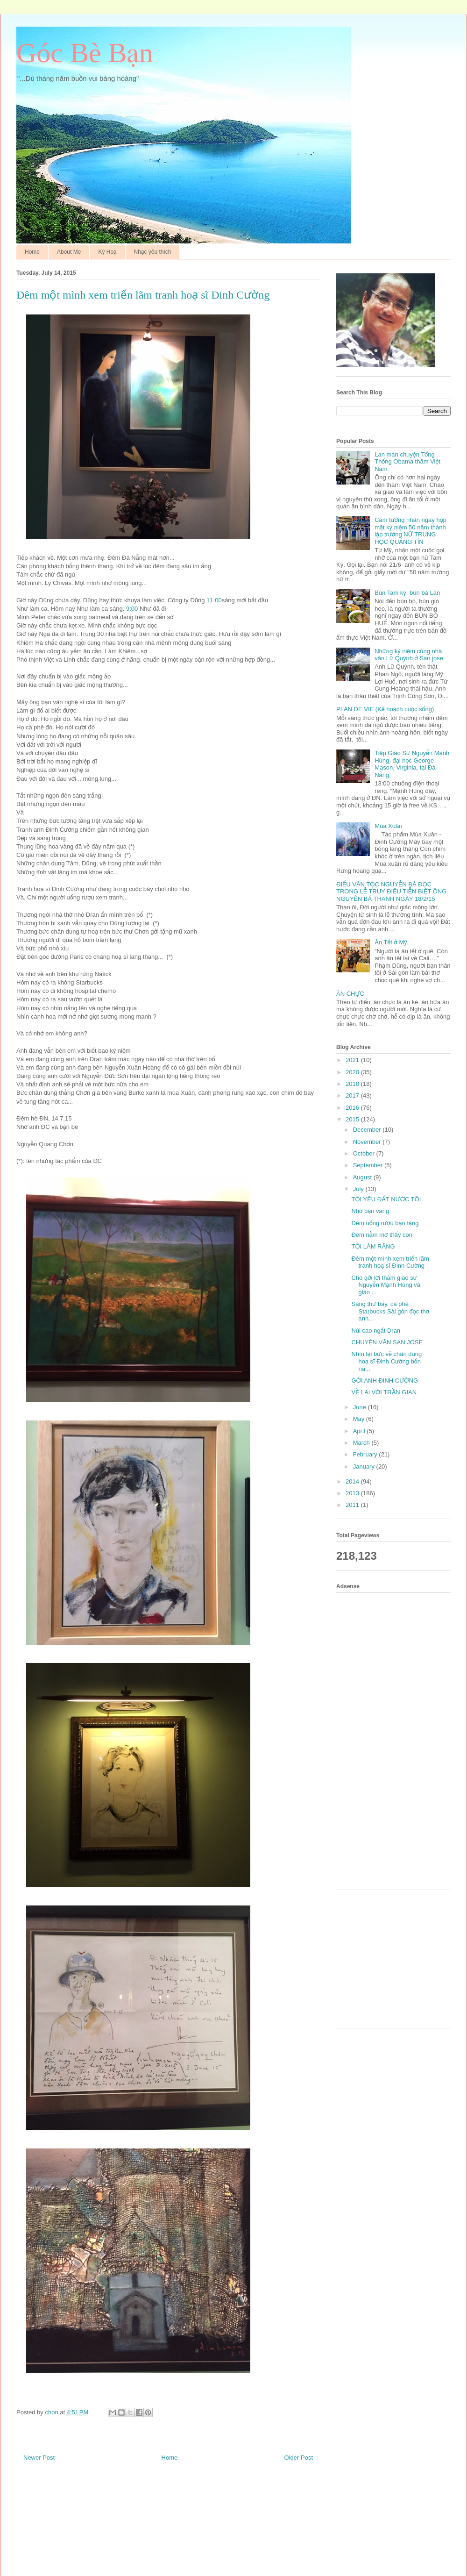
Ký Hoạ (107, 252)
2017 (353, 1095)
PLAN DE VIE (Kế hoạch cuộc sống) (385, 709)
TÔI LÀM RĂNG (373, 1246)
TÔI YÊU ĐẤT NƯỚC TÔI (386, 1199)
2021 (353, 1059)
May (359, 1418)
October (364, 1153)
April (360, 1430)
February (366, 1454)
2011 (353, 1504)
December (368, 1129)
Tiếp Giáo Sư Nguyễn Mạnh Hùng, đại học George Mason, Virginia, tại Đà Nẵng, (412, 763)
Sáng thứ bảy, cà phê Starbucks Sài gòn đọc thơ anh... (390, 1311)
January (364, 1466)
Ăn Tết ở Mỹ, (392, 942)
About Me (69, 252)
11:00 (214, 600)
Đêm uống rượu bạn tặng (384, 1223)
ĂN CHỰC (350, 993)
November (368, 1141)
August (363, 1177)
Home (32, 252)
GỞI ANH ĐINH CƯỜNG (384, 1380)
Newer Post (39, 2457)
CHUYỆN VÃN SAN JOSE (387, 1342)
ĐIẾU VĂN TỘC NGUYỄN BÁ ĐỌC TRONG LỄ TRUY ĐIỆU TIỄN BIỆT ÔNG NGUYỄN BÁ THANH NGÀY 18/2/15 (391, 891)
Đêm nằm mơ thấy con (381, 1234)
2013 (353, 1493)
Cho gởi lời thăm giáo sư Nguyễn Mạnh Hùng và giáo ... (385, 1285)
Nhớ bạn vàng (370, 1210)
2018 (353, 1083)
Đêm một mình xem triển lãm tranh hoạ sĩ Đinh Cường (390, 1262)
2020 (353, 1072)
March (362, 1442)
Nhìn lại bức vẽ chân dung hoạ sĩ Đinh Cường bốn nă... (386, 1361)
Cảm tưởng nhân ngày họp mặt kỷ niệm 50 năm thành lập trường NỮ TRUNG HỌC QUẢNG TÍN (410, 530)
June (360, 1407)
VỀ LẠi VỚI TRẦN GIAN (384, 1392)
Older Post (298, 2457)
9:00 (132, 608)
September (368, 1165)
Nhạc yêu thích (152, 252)
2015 (353, 1119)
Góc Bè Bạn (84, 52)
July (359, 1188)
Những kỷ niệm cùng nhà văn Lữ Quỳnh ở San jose (409, 655)
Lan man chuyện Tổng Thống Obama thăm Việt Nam (407, 461)
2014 (353, 1481)
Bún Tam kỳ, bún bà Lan (407, 592)
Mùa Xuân (388, 825)
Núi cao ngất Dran (375, 1330)
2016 (353, 1107)
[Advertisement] (389, 1740)
